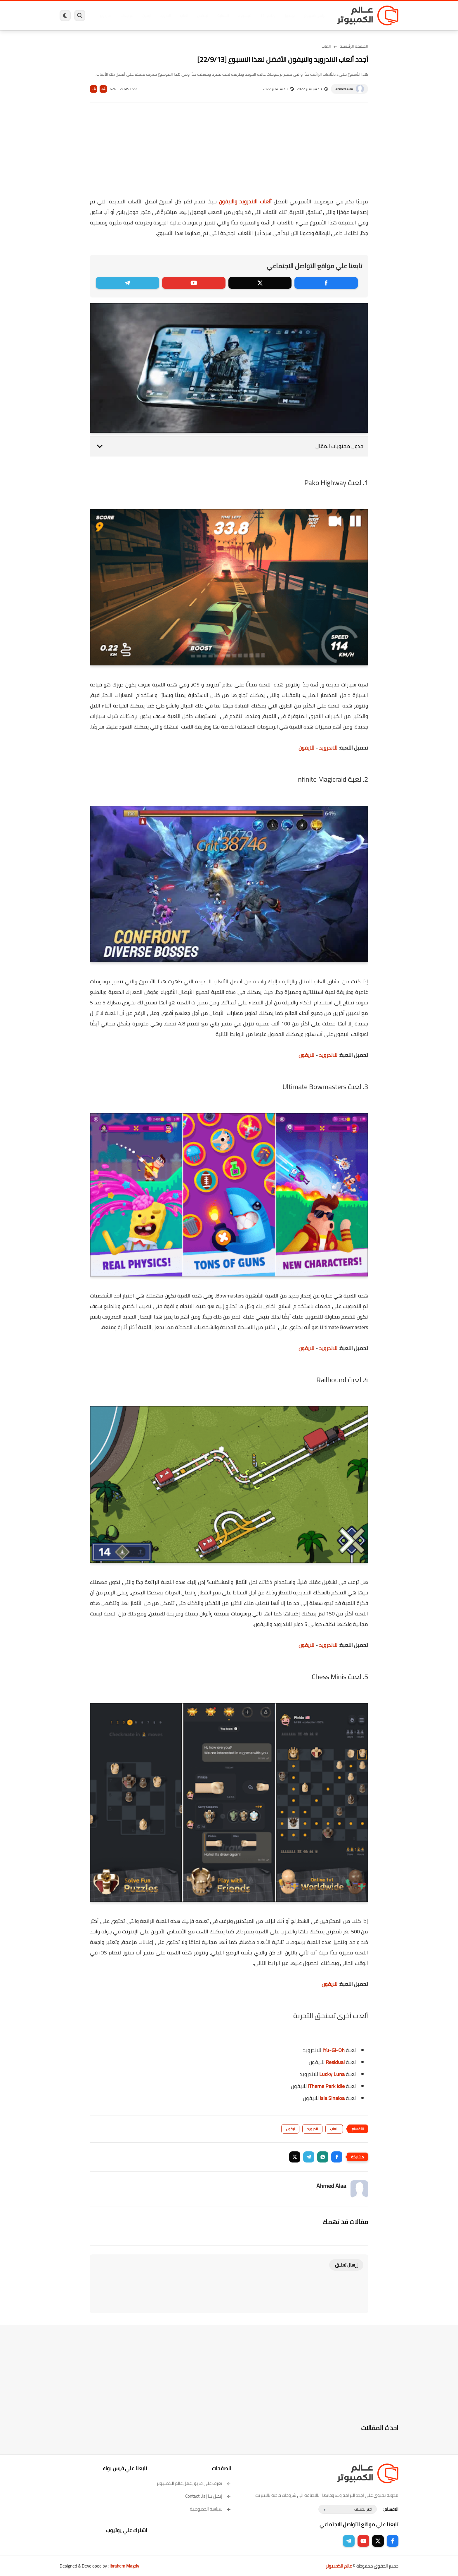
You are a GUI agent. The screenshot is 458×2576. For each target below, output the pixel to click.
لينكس (202, 15)
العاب (184, 15)
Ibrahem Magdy (124, 2566)
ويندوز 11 (267, 15)
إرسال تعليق (346, 2265)
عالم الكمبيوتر (339, 2566)
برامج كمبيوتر (314, 15)
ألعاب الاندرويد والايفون (245, 201)
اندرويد (165, 15)
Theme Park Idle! (326, 2086)
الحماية (223, 15)
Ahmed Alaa (344, 89)
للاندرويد (328, 747)
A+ (103, 89)
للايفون (306, 747)
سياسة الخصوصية (210, 2509)
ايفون (146, 15)
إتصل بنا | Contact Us (208, 2496)
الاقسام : (390, 2509)
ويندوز (289, 15)
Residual (335, 2062)
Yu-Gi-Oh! (333, 2050)
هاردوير (105, 15)
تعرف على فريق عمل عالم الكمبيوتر (194, 2483)
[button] (336, 2156)
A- (94, 89)
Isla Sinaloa (332, 2098)
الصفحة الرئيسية (354, 46)
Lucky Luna (332, 2074)
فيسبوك (244, 15)
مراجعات (126, 15)
